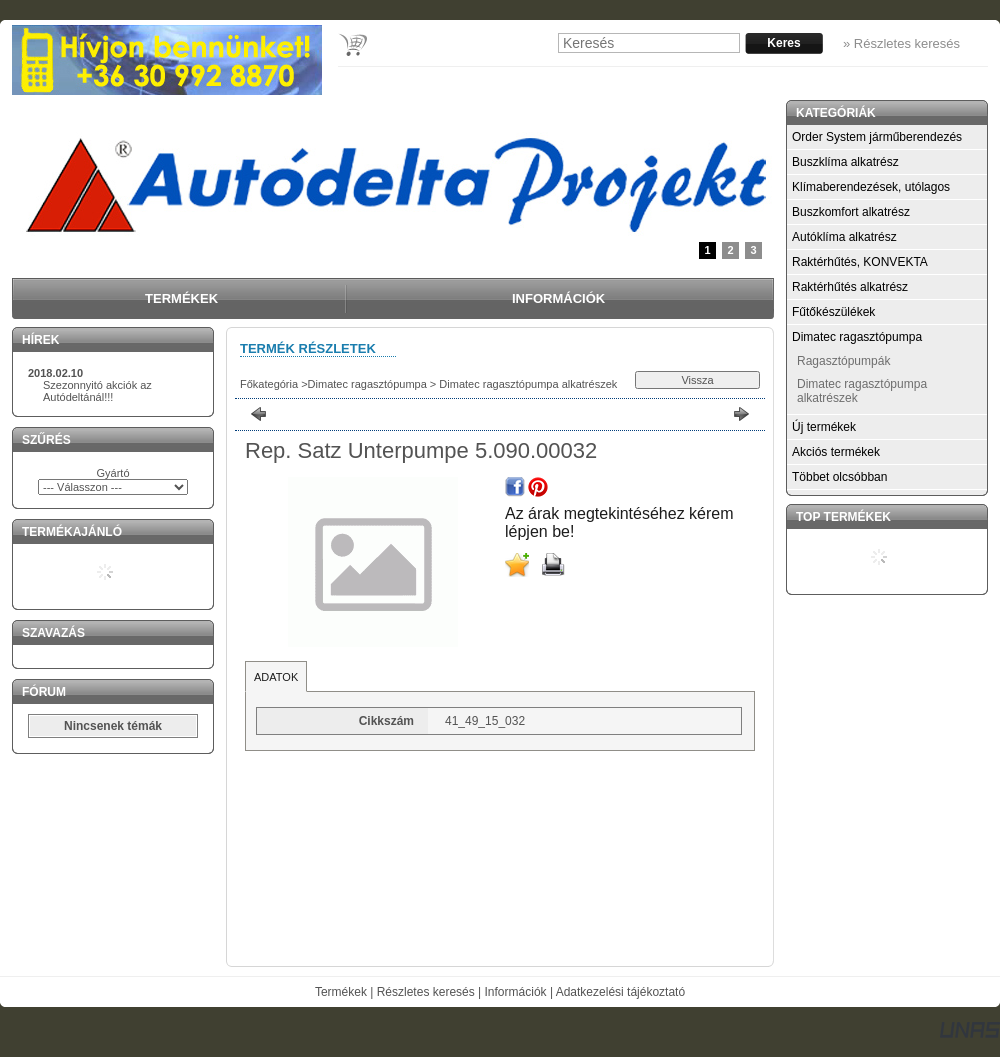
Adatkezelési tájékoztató (620, 992)
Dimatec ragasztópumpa (367, 384)
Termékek (341, 992)
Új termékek (824, 427)
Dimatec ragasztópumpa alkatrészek (526, 384)
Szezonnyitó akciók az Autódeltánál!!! (97, 391)
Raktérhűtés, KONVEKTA (860, 262)
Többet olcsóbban (839, 477)
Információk (516, 992)
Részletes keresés (426, 992)
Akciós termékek (836, 452)
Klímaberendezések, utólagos (871, 187)
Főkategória (269, 384)
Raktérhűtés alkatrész (850, 287)
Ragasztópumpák (843, 361)
